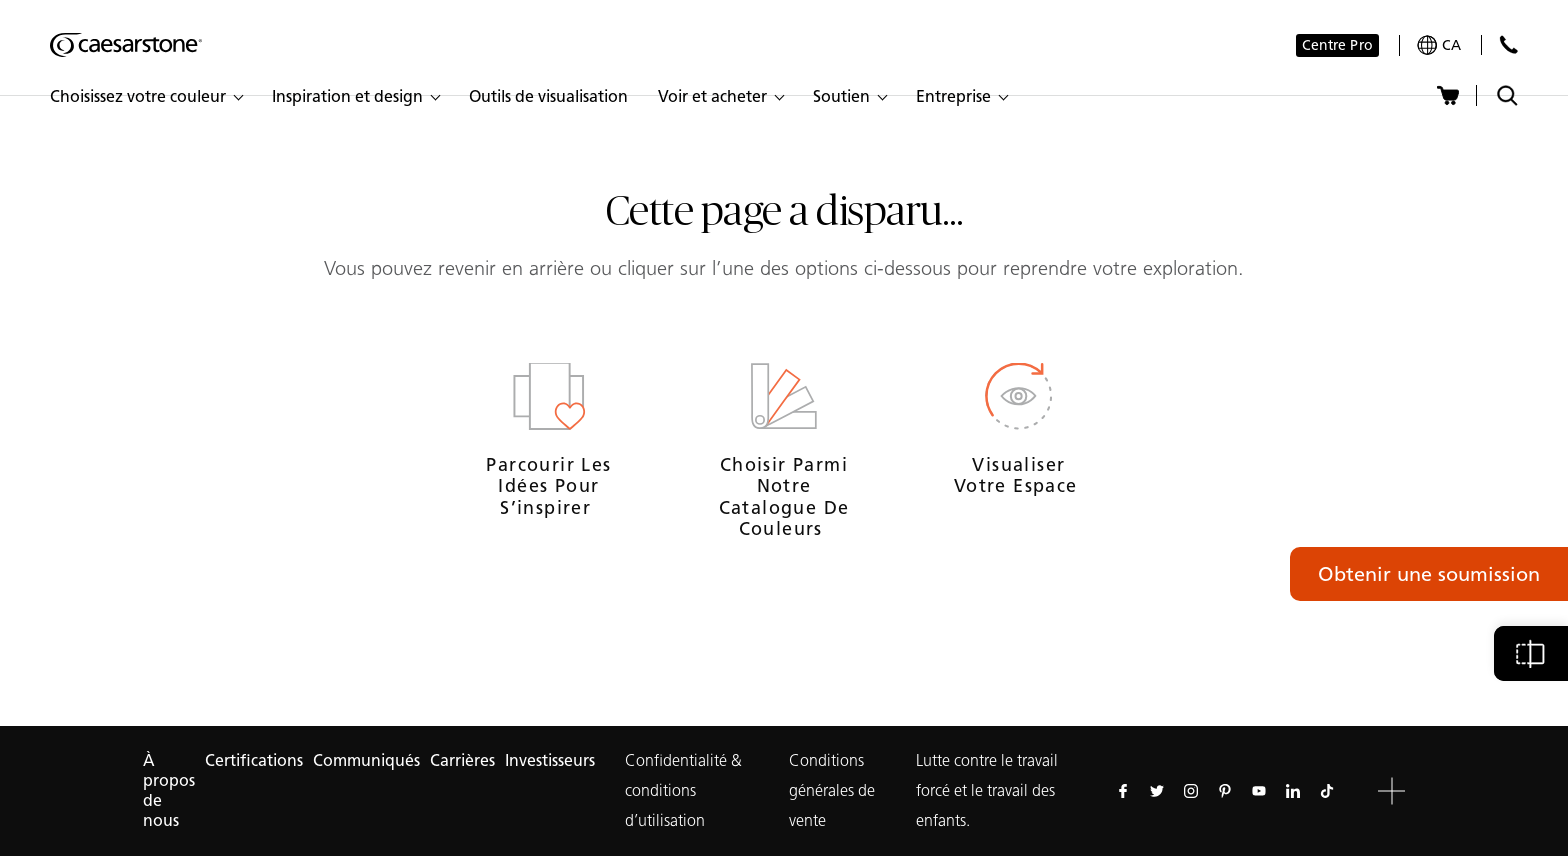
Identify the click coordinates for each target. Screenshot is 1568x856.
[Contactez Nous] (1508, 44)
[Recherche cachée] (1507, 95)
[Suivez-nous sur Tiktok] (1327, 791)
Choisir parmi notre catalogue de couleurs (784, 497)
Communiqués (366, 760)
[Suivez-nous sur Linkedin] (1293, 791)
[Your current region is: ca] (1439, 45)
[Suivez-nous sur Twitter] (1157, 791)
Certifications (254, 760)
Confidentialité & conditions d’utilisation (683, 790)
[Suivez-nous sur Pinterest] (1225, 791)
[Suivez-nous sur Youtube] (1259, 791)
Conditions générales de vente (832, 790)
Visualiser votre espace (1019, 476)
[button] (146, 97)
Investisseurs (550, 760)
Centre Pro (1337, 45)
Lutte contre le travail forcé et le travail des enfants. (987, 790)
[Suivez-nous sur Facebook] (1123, 791)
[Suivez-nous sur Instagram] (1191, 791)
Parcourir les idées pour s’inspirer (548, 486)
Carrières (462, 760)
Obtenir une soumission (1429, 574)
